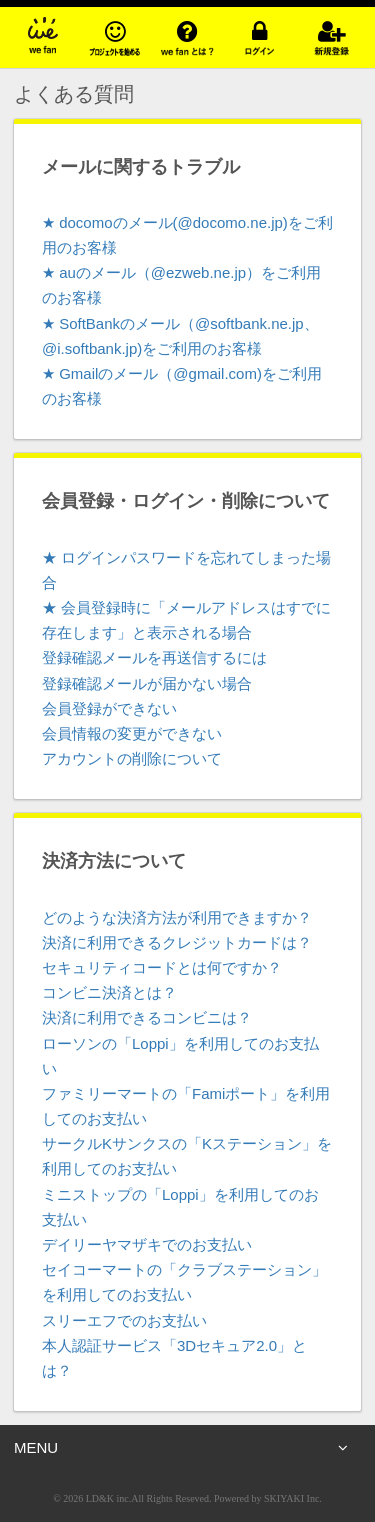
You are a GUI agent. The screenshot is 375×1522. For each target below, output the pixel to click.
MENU (181, 1448)
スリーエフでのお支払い (124, 1320)
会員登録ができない (109, 708)
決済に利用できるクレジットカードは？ (177, 942)
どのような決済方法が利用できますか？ (177, 917)
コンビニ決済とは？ (109, 992)
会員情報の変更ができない (132, 733)
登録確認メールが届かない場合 (147, 683)
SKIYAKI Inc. (293, 1498)
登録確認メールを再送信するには (154, 657)
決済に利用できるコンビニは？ (147, 1017)
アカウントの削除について (132, 758)
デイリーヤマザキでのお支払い (147, 1244)
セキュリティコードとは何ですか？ (162, 967)
